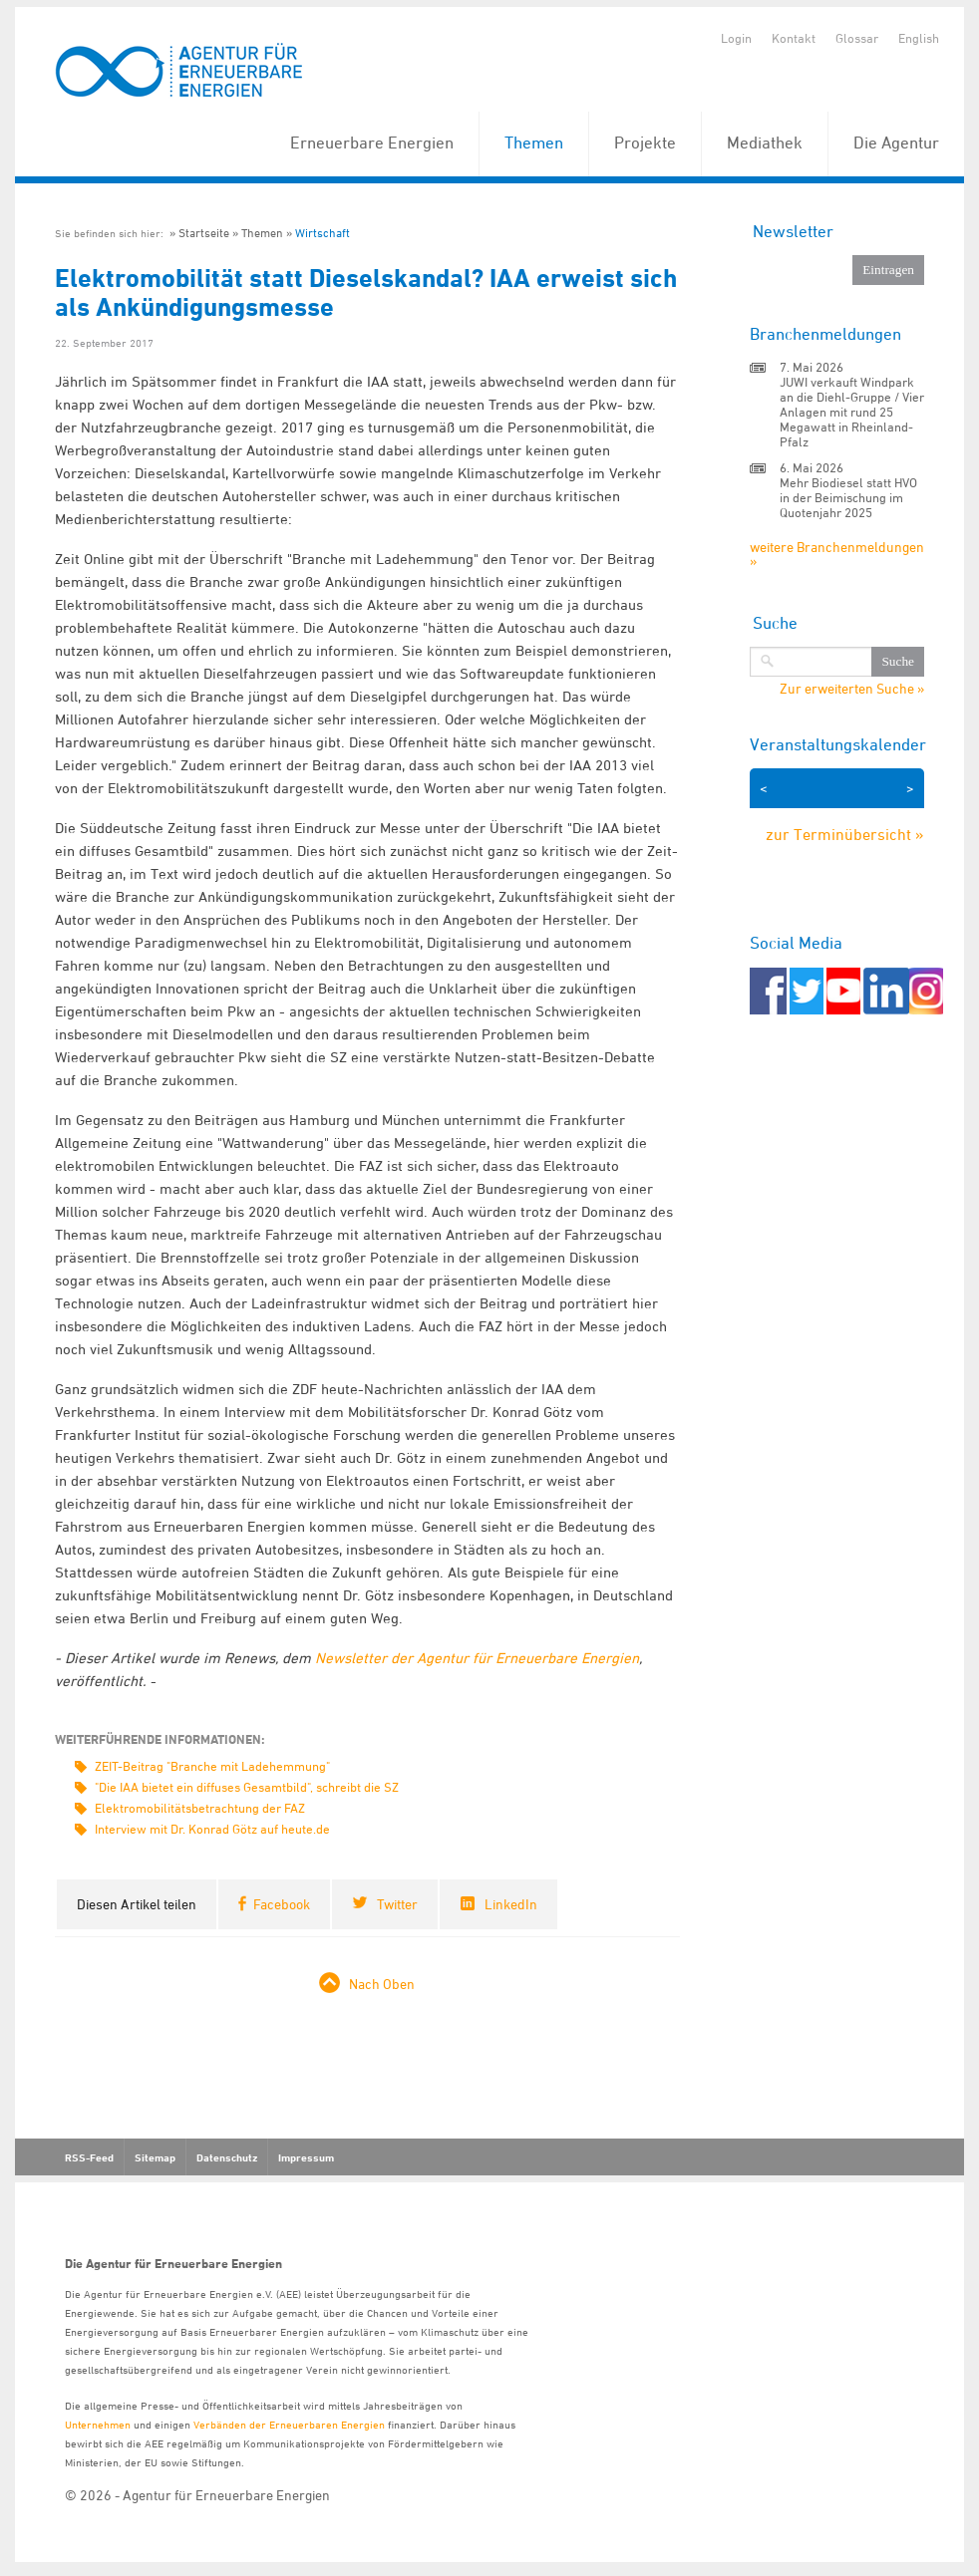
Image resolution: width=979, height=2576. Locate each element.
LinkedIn (511, 1903)
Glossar (856, 38)
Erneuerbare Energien (372, 142)
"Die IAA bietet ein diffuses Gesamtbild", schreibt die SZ (247, 1787)
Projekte (645, 142)
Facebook (281, 1903)
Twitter (397, 1903)
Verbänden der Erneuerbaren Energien (289, 2424)
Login (736, 38)
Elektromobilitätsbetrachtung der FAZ (200, 1808)
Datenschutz (226, 2157)
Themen (533, 142)
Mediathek (765, 142)
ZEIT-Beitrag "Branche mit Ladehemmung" (212, 1766)
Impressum (306, 2157)
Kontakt (794, 38)
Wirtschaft (322, 232)
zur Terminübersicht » (845, 834)
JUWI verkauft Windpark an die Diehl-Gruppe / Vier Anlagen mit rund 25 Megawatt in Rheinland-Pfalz (852, 411)
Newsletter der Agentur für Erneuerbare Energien (477, 1657)
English (918, 38)
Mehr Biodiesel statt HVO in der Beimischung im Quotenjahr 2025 (848, 497)
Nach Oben (382, 1983)
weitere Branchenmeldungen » (837, 553)
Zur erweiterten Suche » (852, 689)
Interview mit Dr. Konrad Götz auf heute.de (212, 1829)
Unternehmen (98, 2424)
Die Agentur (896, 142)
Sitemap (155, 2157)
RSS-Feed (89, 2157)
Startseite (203, 232)
